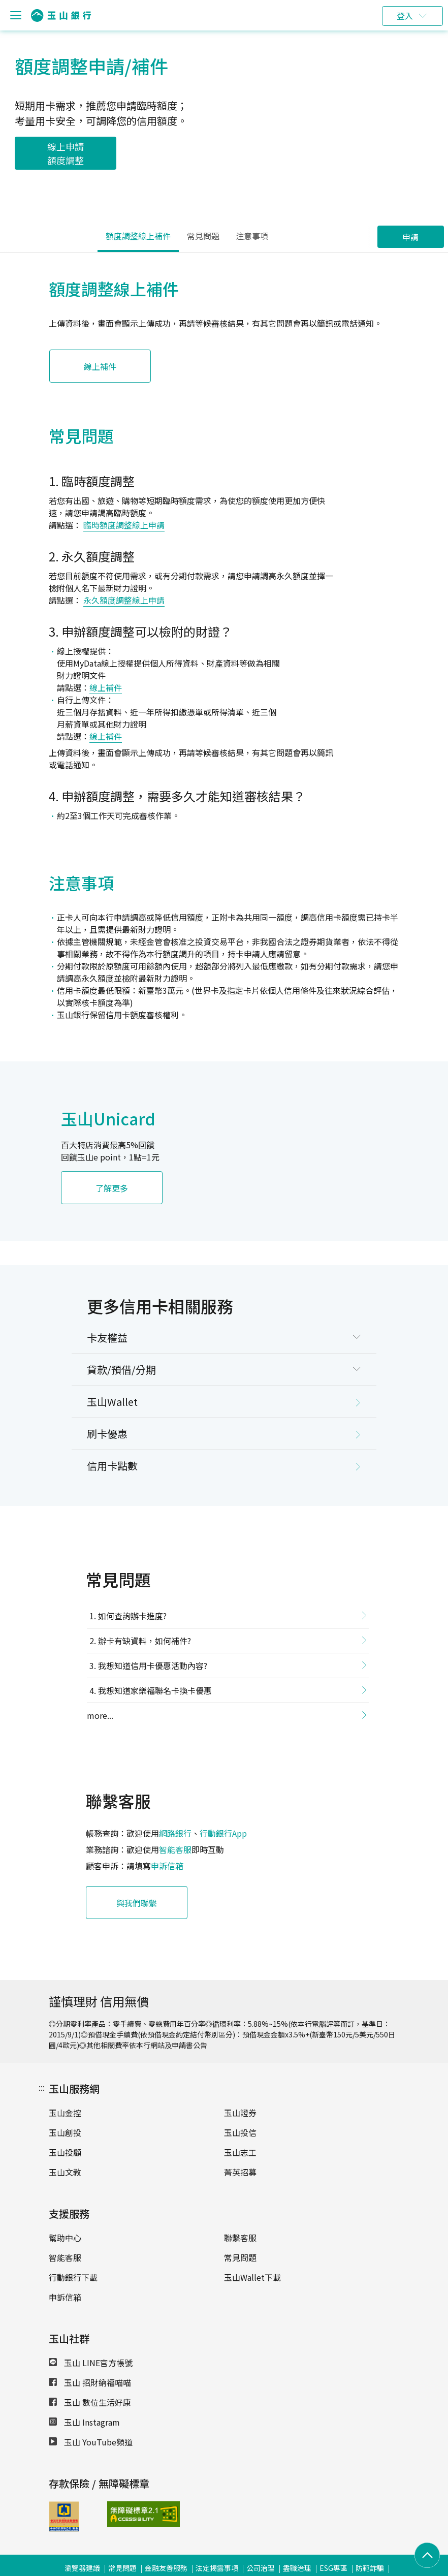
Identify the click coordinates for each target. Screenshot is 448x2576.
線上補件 (100, 366)
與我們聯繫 (136, 1903)
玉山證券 (240, 2113)
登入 (405, 16)
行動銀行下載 (73, 2277)
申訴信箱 (167, 1866)
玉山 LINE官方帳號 (91, 2363)
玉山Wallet (112, 1401)
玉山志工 (240, 2152)
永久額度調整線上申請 (124, 600)
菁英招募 (240, 2172)
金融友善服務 (166, 2568)
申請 (410, 237)
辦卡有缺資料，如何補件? (144, 1641)
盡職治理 (297, 2568)
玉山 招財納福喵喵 (90, 2382)
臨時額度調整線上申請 (124, 525)
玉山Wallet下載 (252, 2277)
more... (100, 1715)
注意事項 (252, 236)
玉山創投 (65, 2132)
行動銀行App (223, 1833)
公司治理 (260, 2568)
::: (42, 2087)
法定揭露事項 (217, 2568)
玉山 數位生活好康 (90, 2402)
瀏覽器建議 (82, 2568)
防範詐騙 (370, 2568)
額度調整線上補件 (138, 236)
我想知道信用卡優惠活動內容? (152, 1665)
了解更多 (111, 1188)
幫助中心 (65, 2238)
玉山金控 (65, 2113)
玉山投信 (240, 2132)
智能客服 (175, 1849)
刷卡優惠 (107, 1433)
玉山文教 (65, 2172)
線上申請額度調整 (65, 153)
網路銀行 (175, 1833)
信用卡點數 (112, 1465)
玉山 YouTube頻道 (91, 2442)
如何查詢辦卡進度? (132, 1616)
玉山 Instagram (84, 2422)
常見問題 (203, 236)
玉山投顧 (65, 2152)
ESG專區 (333, 2568)
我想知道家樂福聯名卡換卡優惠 (155, 1690)
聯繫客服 (240, 2238)
